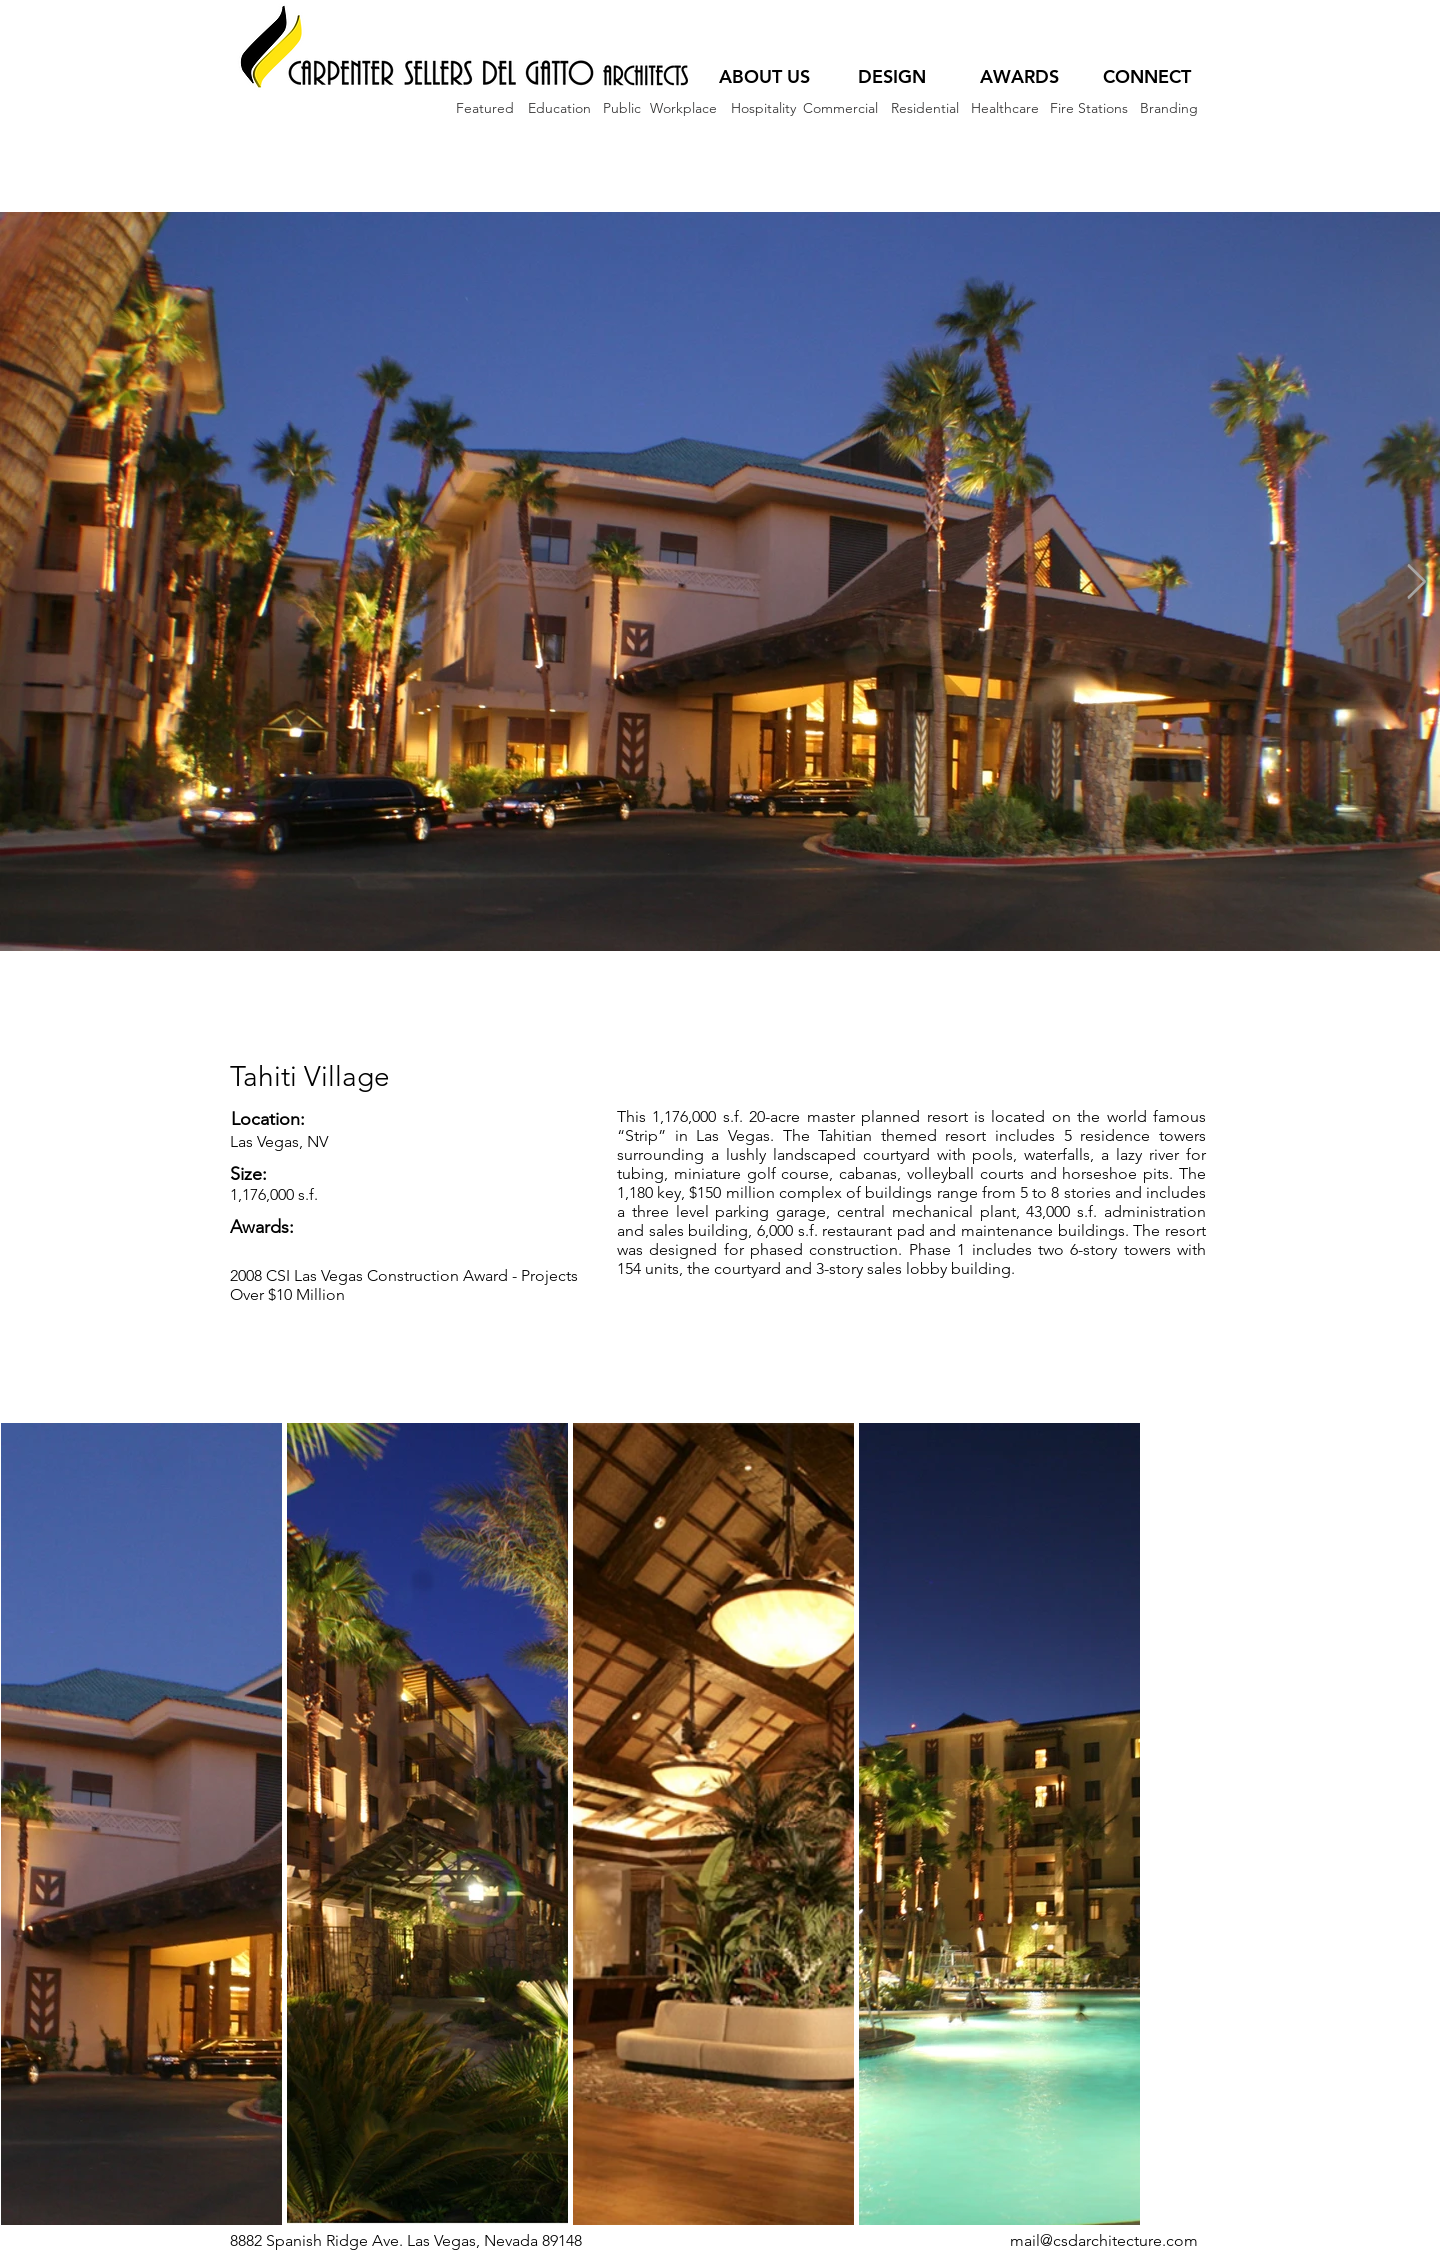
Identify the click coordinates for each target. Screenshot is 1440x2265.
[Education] (559, 108)
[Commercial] (840, 108)
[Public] (621, 108)
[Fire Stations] (1089, 108)
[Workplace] (683, 108)
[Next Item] (1416, 581)
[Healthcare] (1004, 108)
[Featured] (485, 108)
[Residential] (924, 108)
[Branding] (1168, 108)
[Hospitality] (763, 108)
